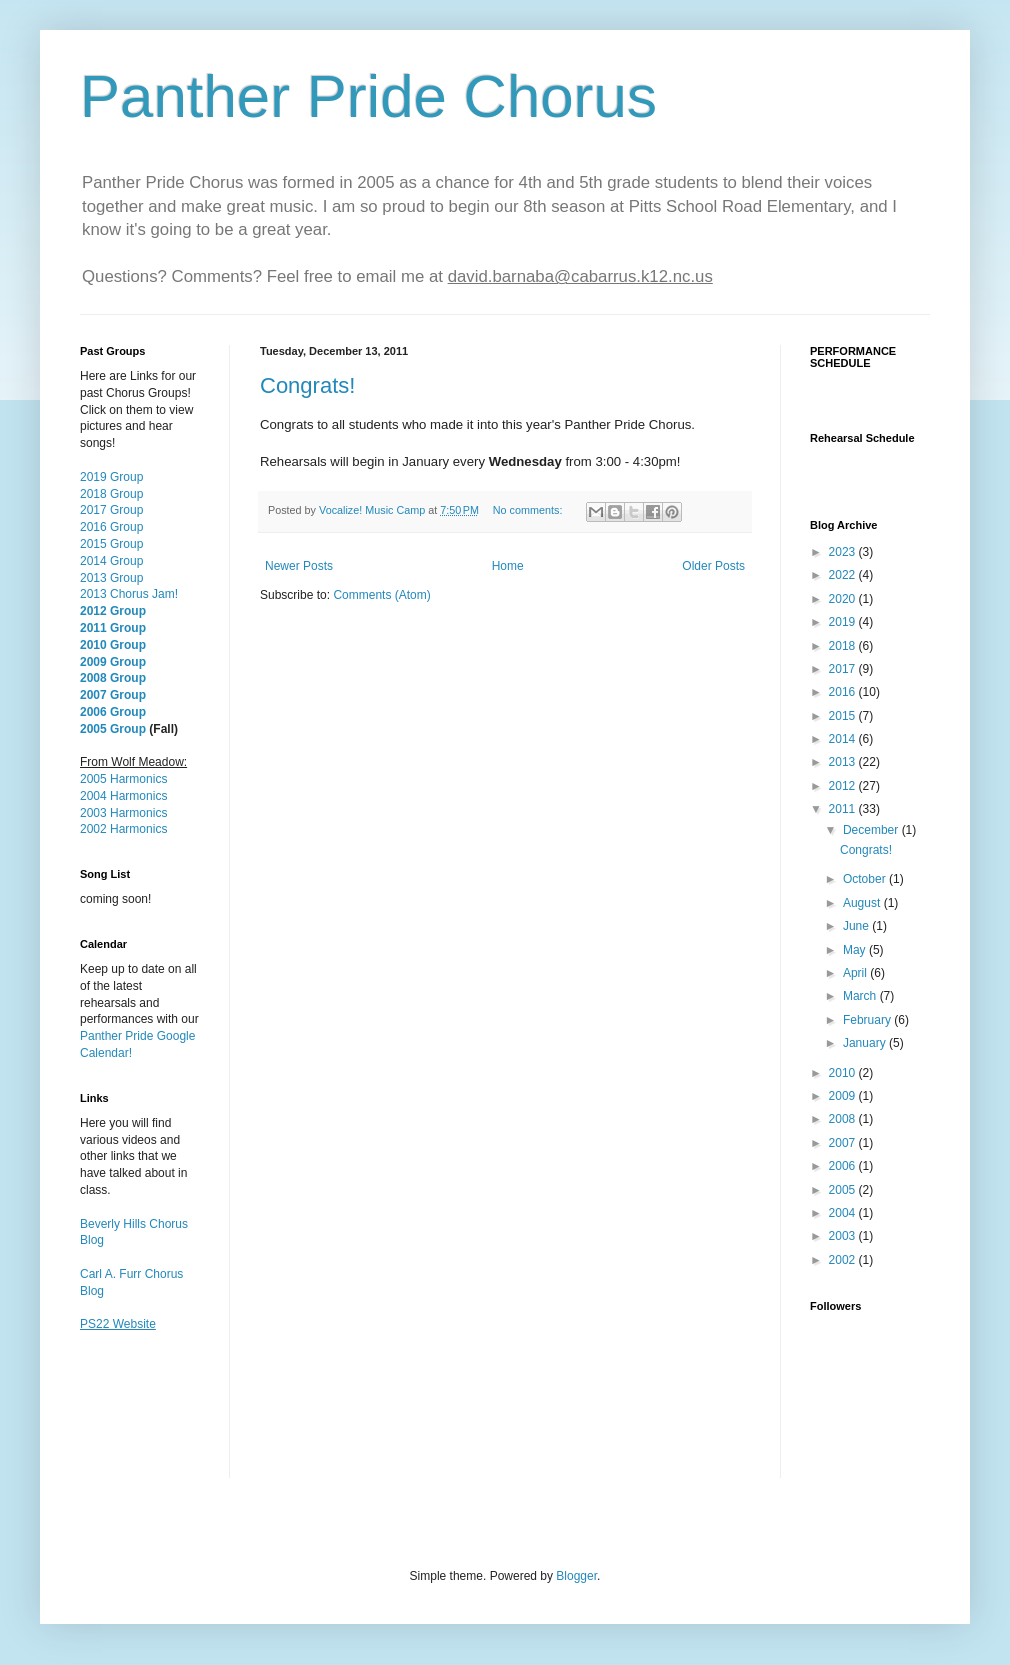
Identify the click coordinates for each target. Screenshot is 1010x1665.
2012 (844, 786)
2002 (844, 1260)
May (856, 950)
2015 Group (111, 544)
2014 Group (111, 561)
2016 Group (111, 527)
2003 (844, 1236)
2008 (844, 1119)
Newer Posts (299, 566)
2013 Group (111, 578)
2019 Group (111, 477)
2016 (844, 692)
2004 (844, 1213)
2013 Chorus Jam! (129, 594)
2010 (844, 1073)
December (872, 830)
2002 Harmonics (123, 829)
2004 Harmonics (123, 796)
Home (508, 566)
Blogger (576, 1576)
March (861, 996)
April (856, 973)
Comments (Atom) (381, 595)
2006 (844, 1166)
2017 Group (111, 510)
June (857, 926)
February (868, 1020)
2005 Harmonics (123, 779)
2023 (844, 552)
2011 (844, 809)
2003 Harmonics (123, 813)
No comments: (529, 510)
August (863, 903)
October (866, 879)
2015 (844, 716)
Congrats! (307, 385)
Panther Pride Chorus (368, 96)
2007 (844, 1143)
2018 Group (111, 494)
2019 (844, 622)
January (866, 1043)
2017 (844, 669)
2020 (844, 599)
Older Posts (713, 566)
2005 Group (113, 729)
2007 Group (113, 695)
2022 (844, 575)
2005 (844, 1190)
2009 (844, 1096)
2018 (844, 646)
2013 (844, 762)
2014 (844, 739)
